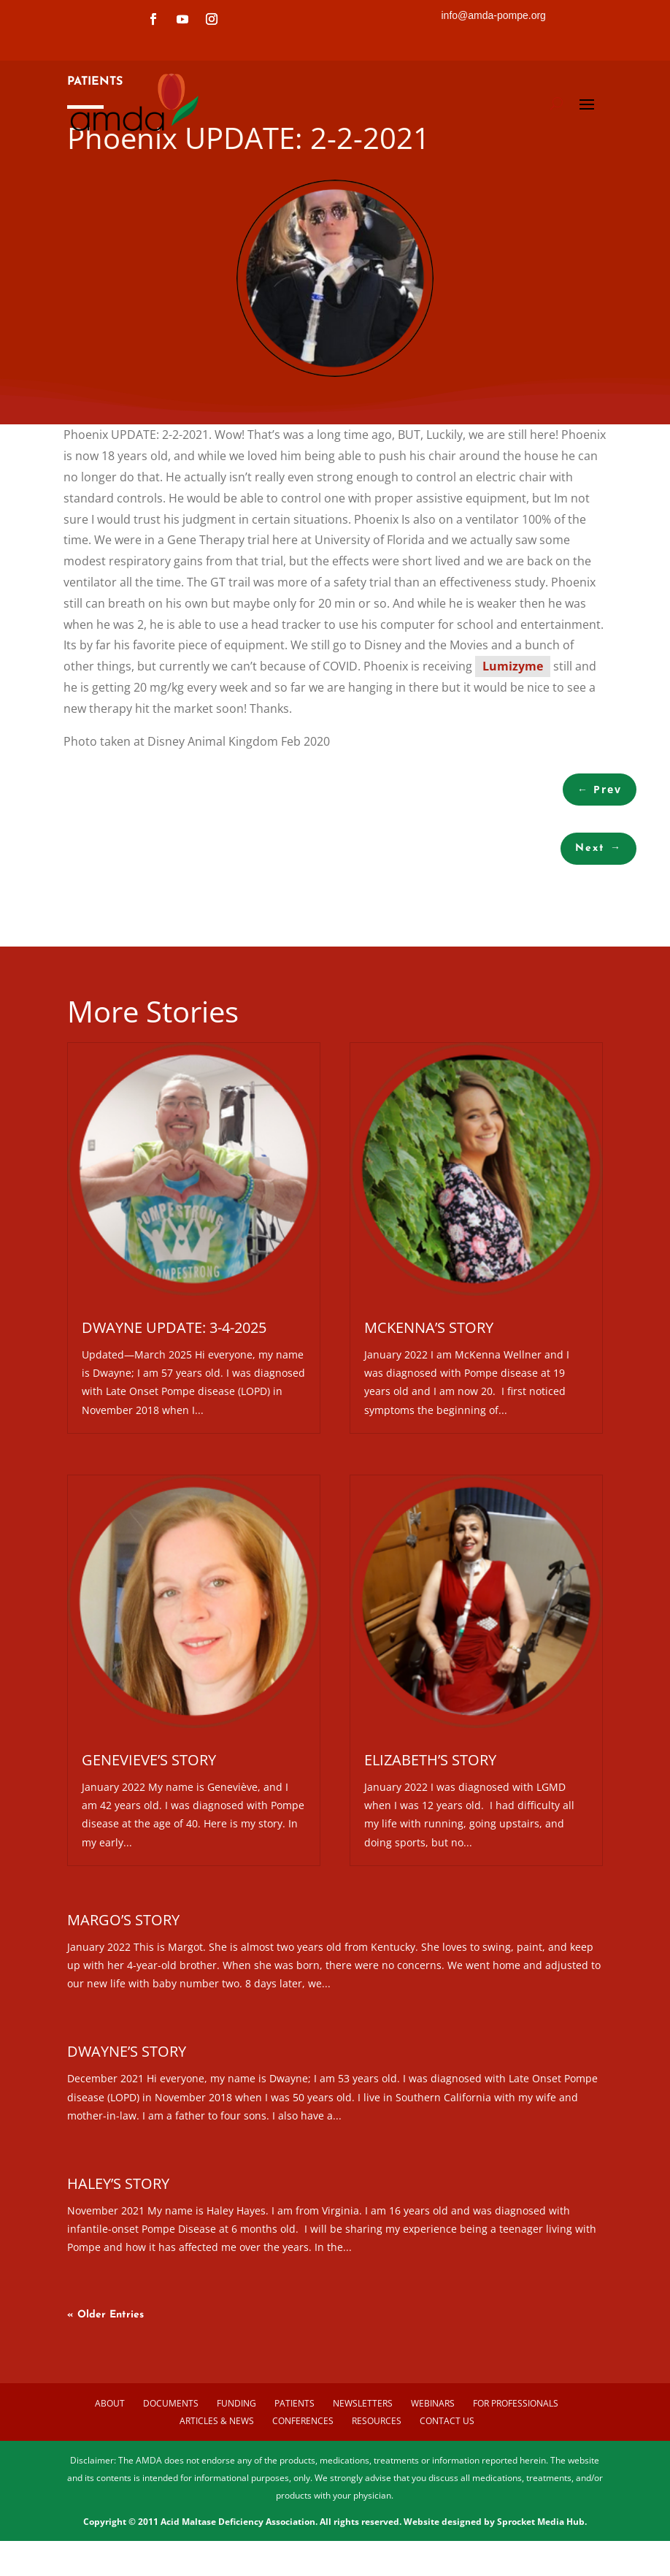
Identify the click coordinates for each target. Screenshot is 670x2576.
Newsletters (363, 2499)
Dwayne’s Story (126, 2148)
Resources (376, 2517)
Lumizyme (512, 762)
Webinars (433, 2499)
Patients (294, 2499)
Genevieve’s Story (149, 1855)
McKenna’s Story (428, 1423)
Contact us (447, 2517)
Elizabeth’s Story (430, 1855)
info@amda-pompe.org (493, 15)
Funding (236, 2499)
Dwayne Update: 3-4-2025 (174, 1423)
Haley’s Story (118, 2279)
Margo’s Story (123, 2015)
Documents (171, 2499)
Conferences (303, 2517)
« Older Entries (105, 2411)
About (110, 2499)
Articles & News (217, 2517)
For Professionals (515, 2499)
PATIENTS (95, 177)
